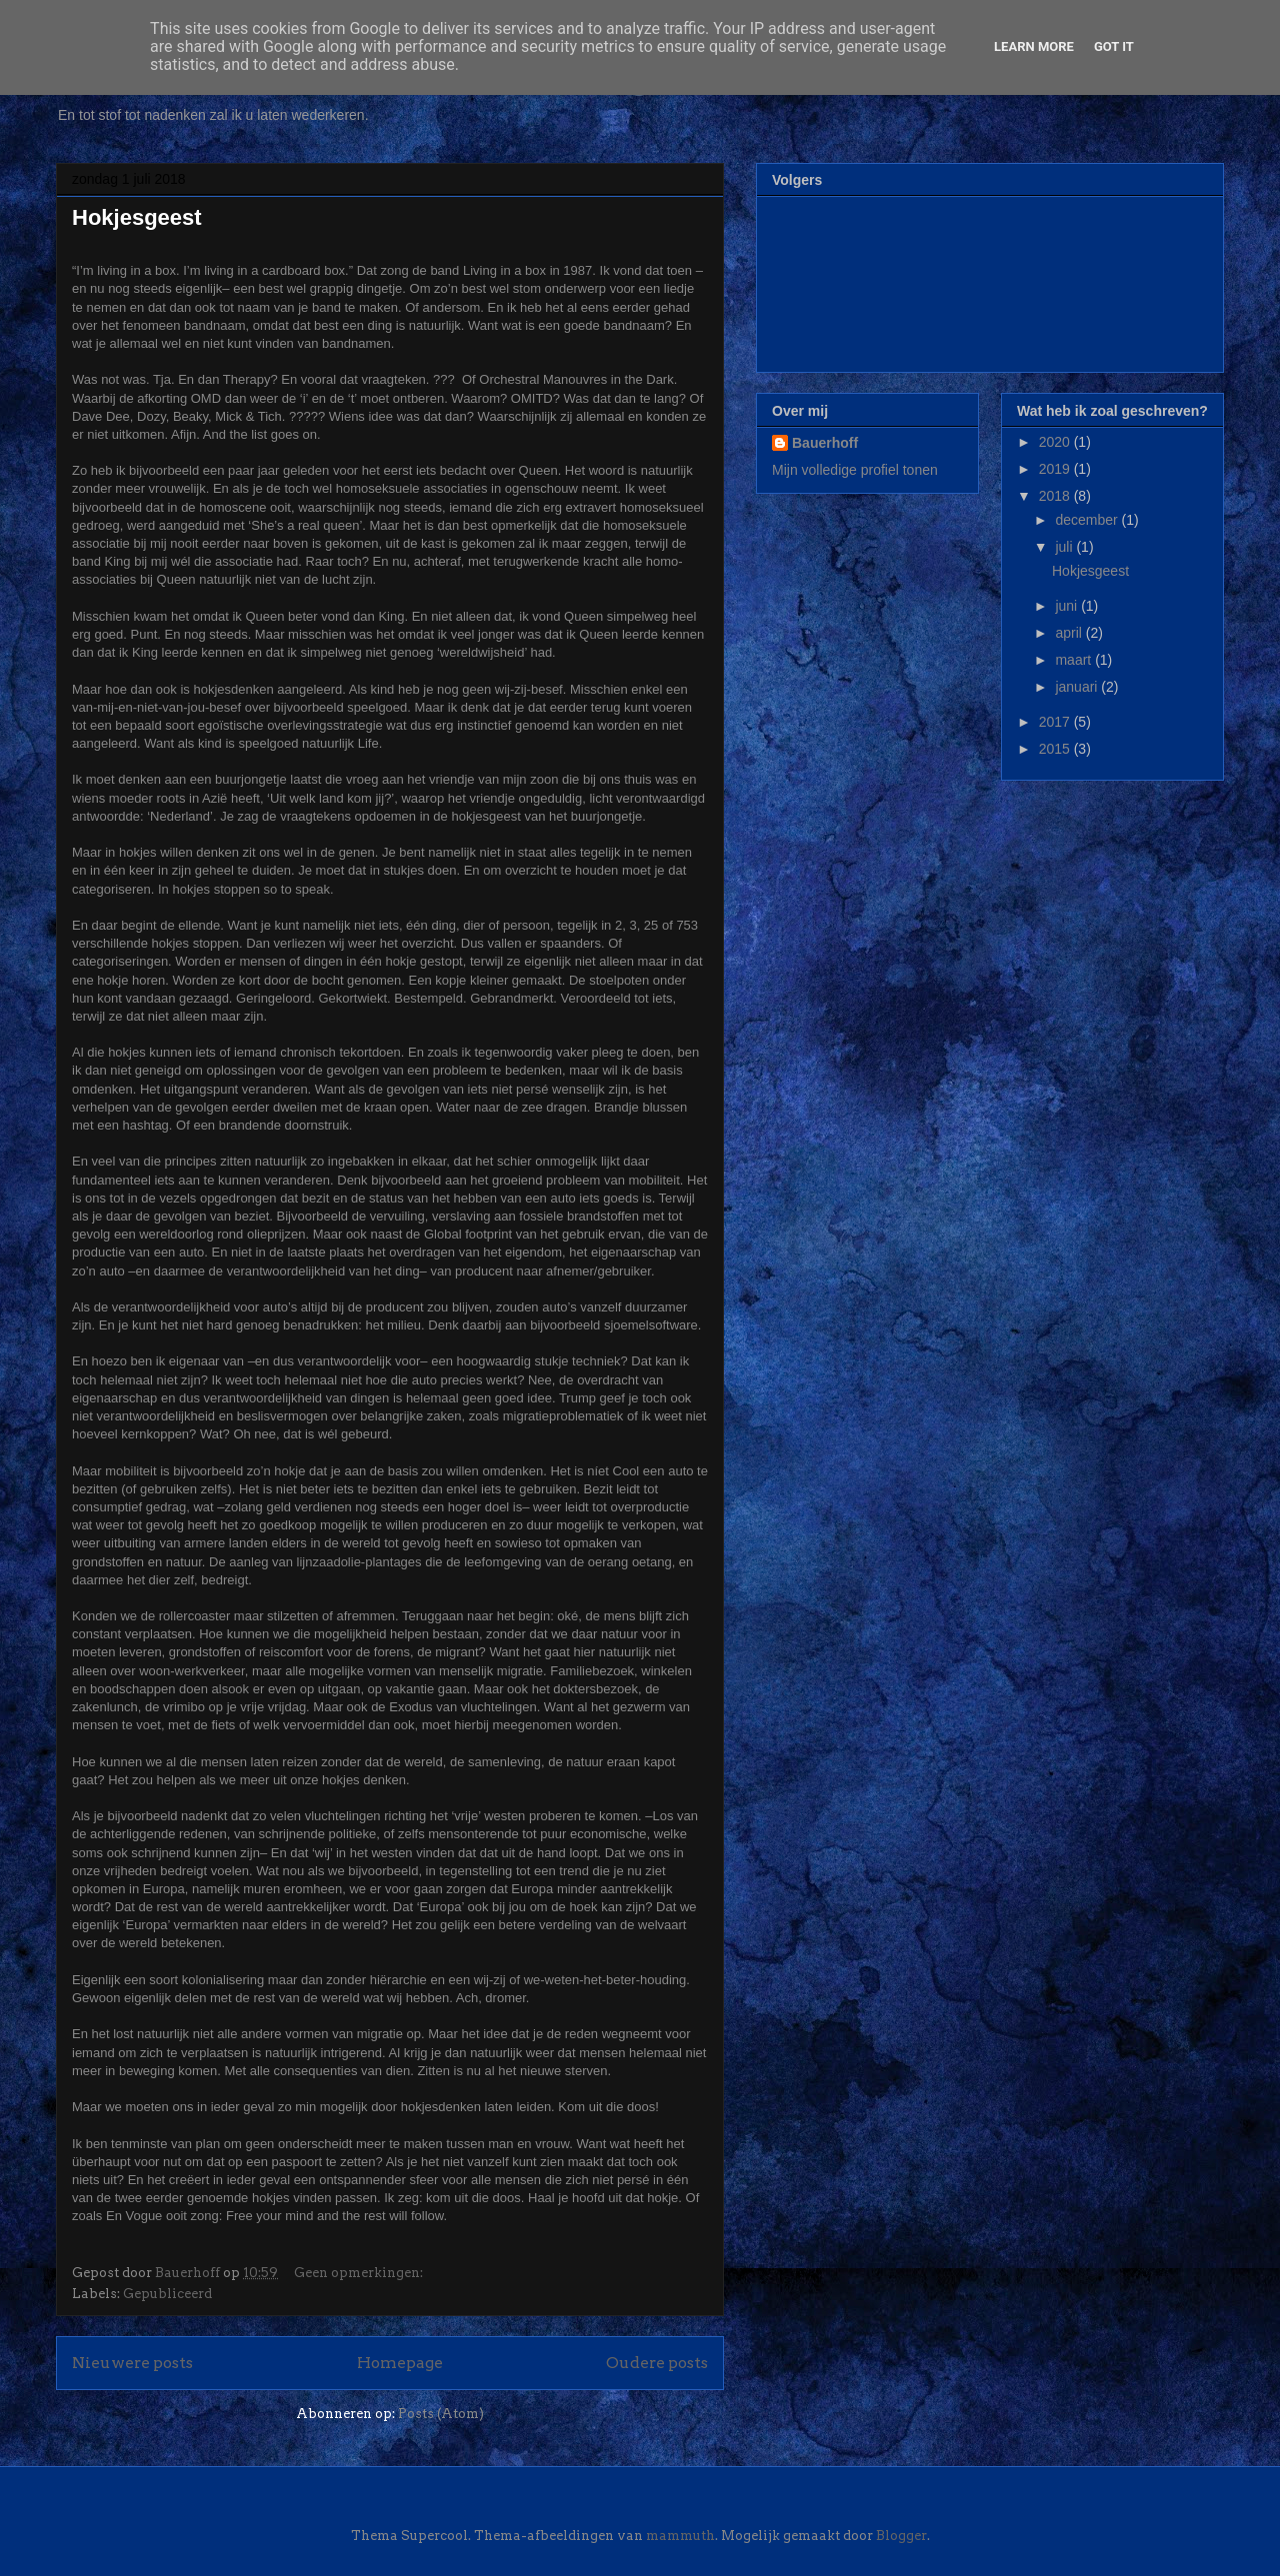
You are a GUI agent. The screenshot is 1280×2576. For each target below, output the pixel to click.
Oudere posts (657, 2362)
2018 (1056, 496)
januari (1078, 687)
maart (1075, 660)
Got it (1114, 46)
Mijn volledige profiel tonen (855, 470)
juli (1065, 547)
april (1070, 633)
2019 (1056, 469)
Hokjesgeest (137, 217)
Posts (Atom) (441, 2413)
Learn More (1034, 46)
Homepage (400, 2362)
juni (1068, 606)
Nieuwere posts (132, 2362)
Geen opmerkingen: (360, 2272)
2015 (1056, 749)
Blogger (901, 2535)
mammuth (680, 2535)
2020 (1056, 442)
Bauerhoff (825, 443)
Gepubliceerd (167, 2293)
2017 (1056, 722)
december (1088, 520)
